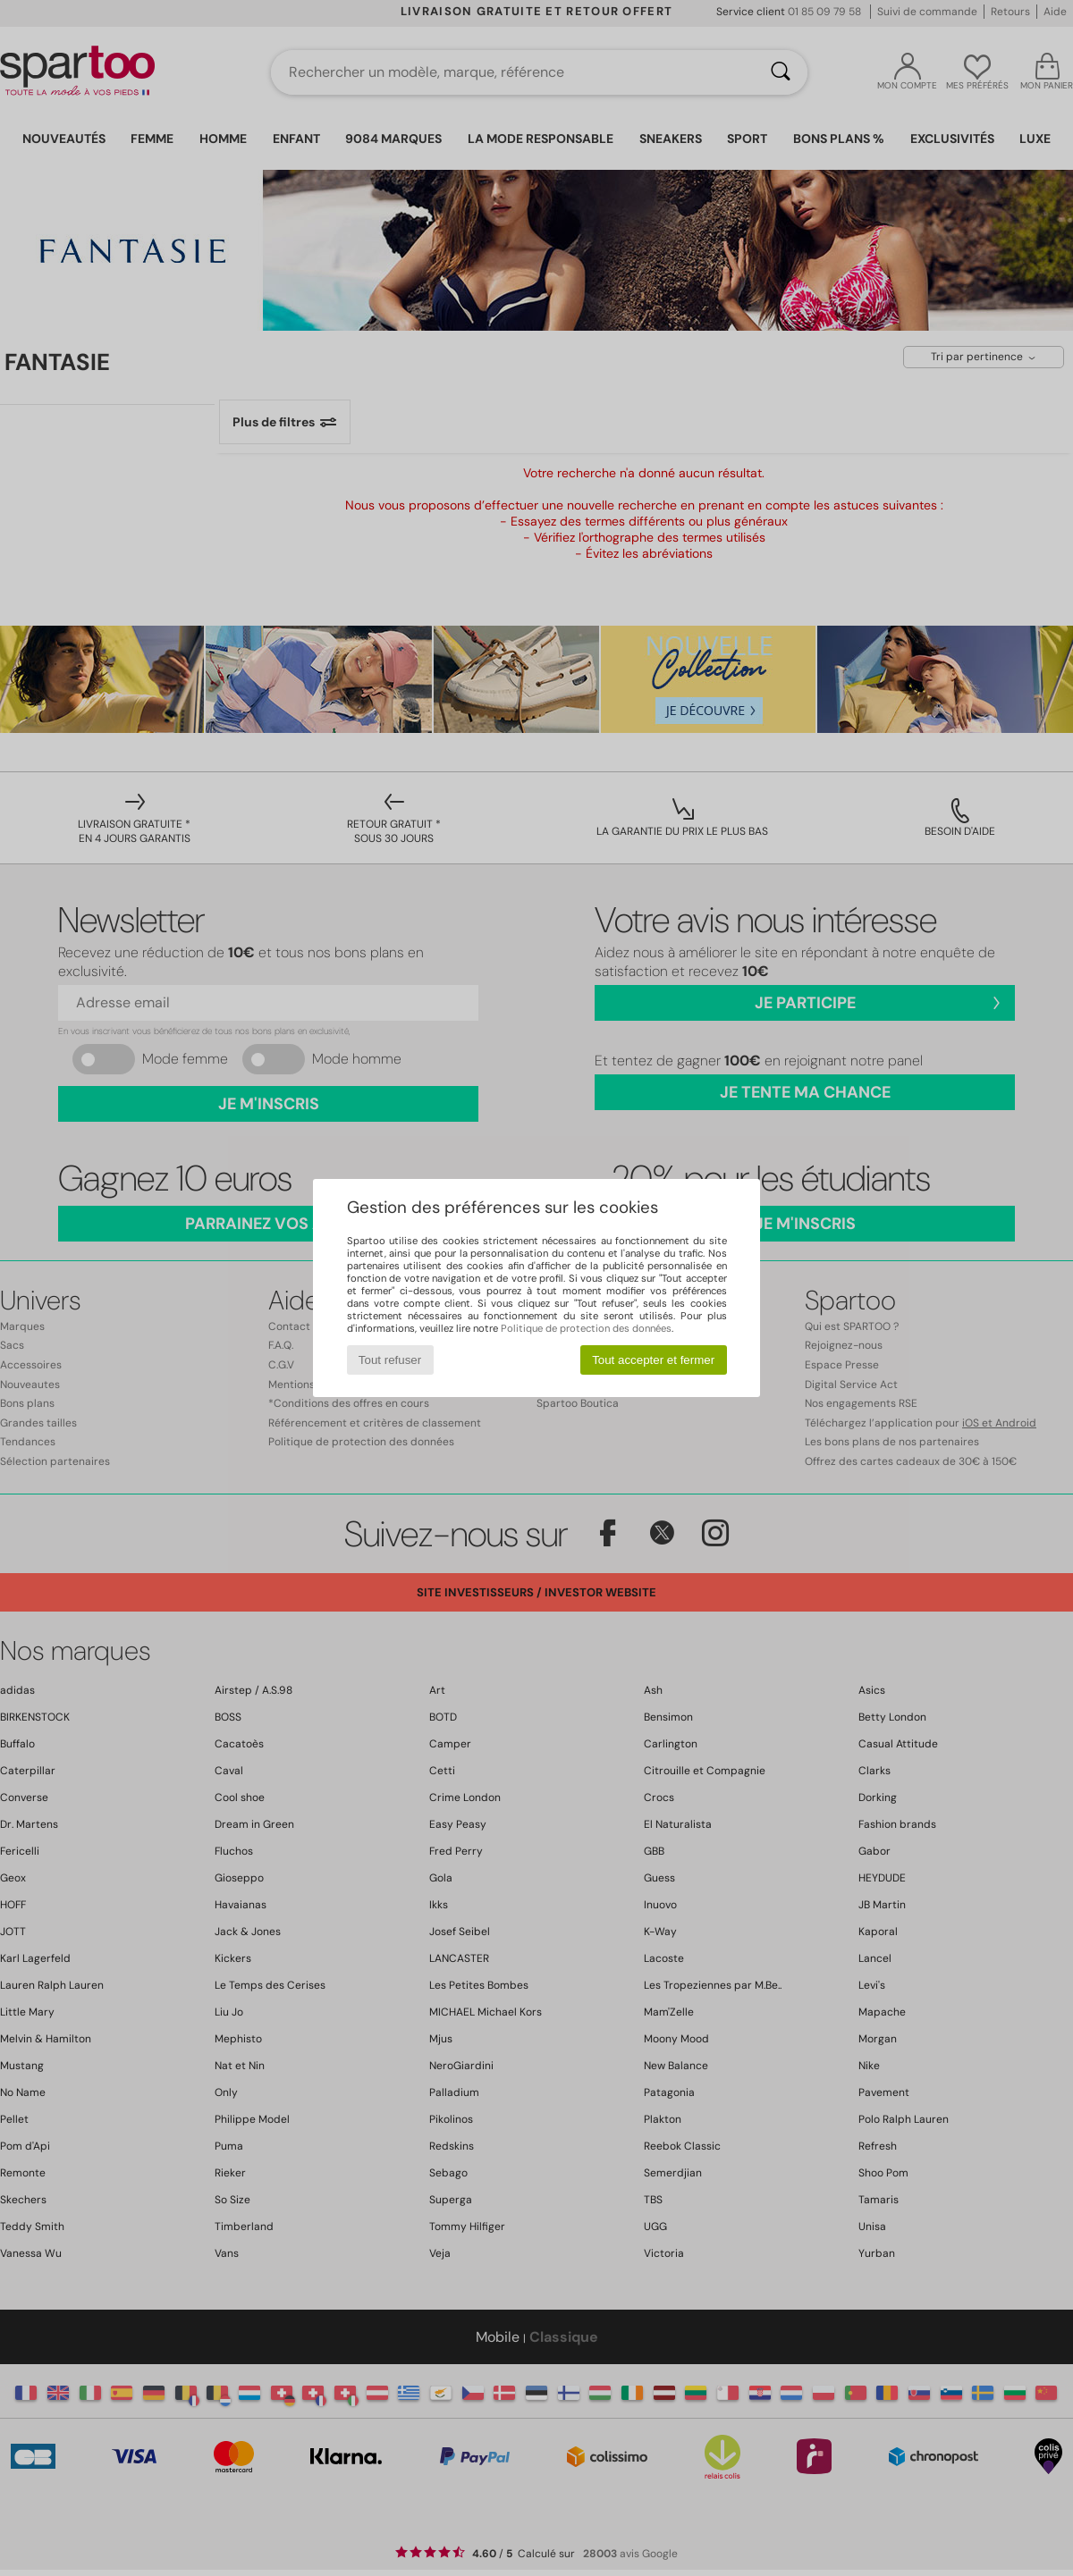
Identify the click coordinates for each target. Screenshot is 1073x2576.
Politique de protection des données (586, 1328)
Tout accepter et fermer (653, 1360)
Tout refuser (390, 1360)
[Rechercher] (780, 72)
